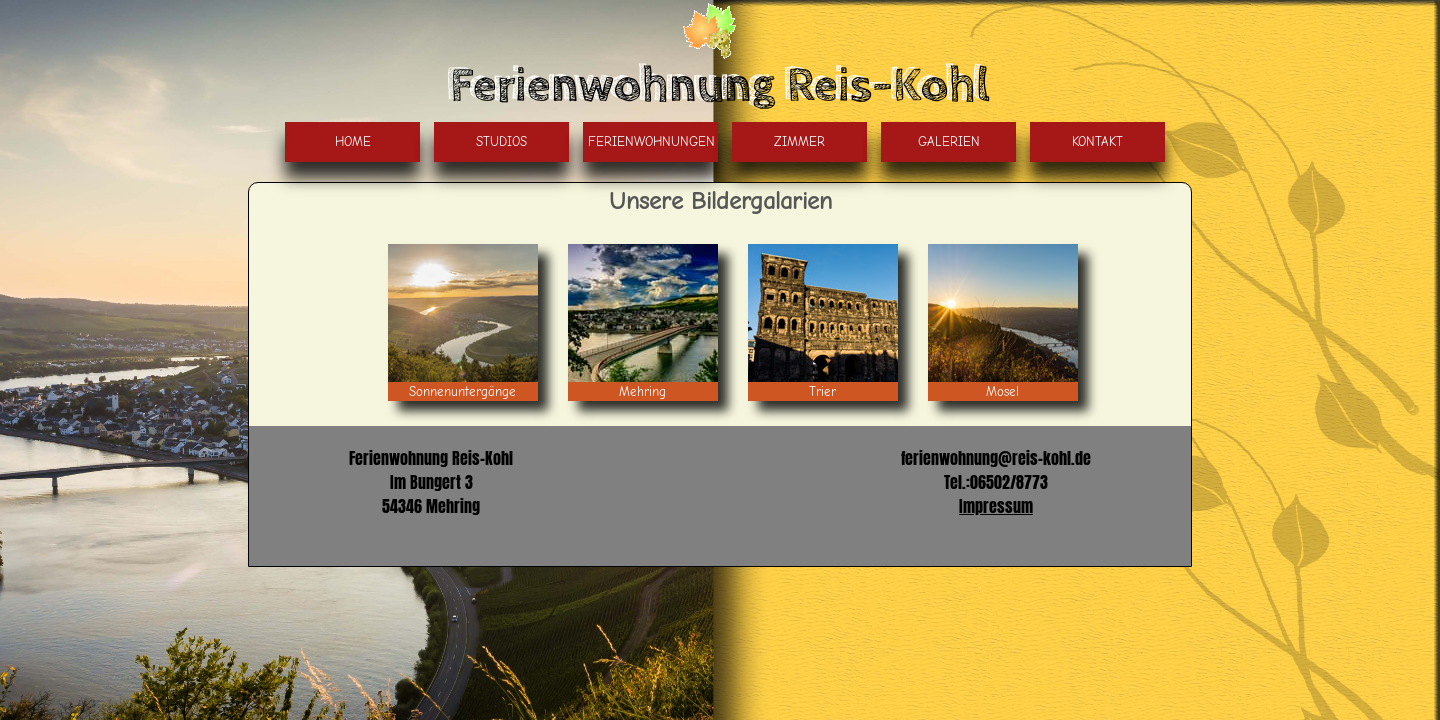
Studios (501, 141)
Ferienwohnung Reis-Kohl (720, 86)
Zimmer (799, 141)
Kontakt (1097, 141)
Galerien (949, 141)
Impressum (996, 506)
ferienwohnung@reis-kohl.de (996, 458)
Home (353, 141)
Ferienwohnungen (651, 141)
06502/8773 (1009, 482)
